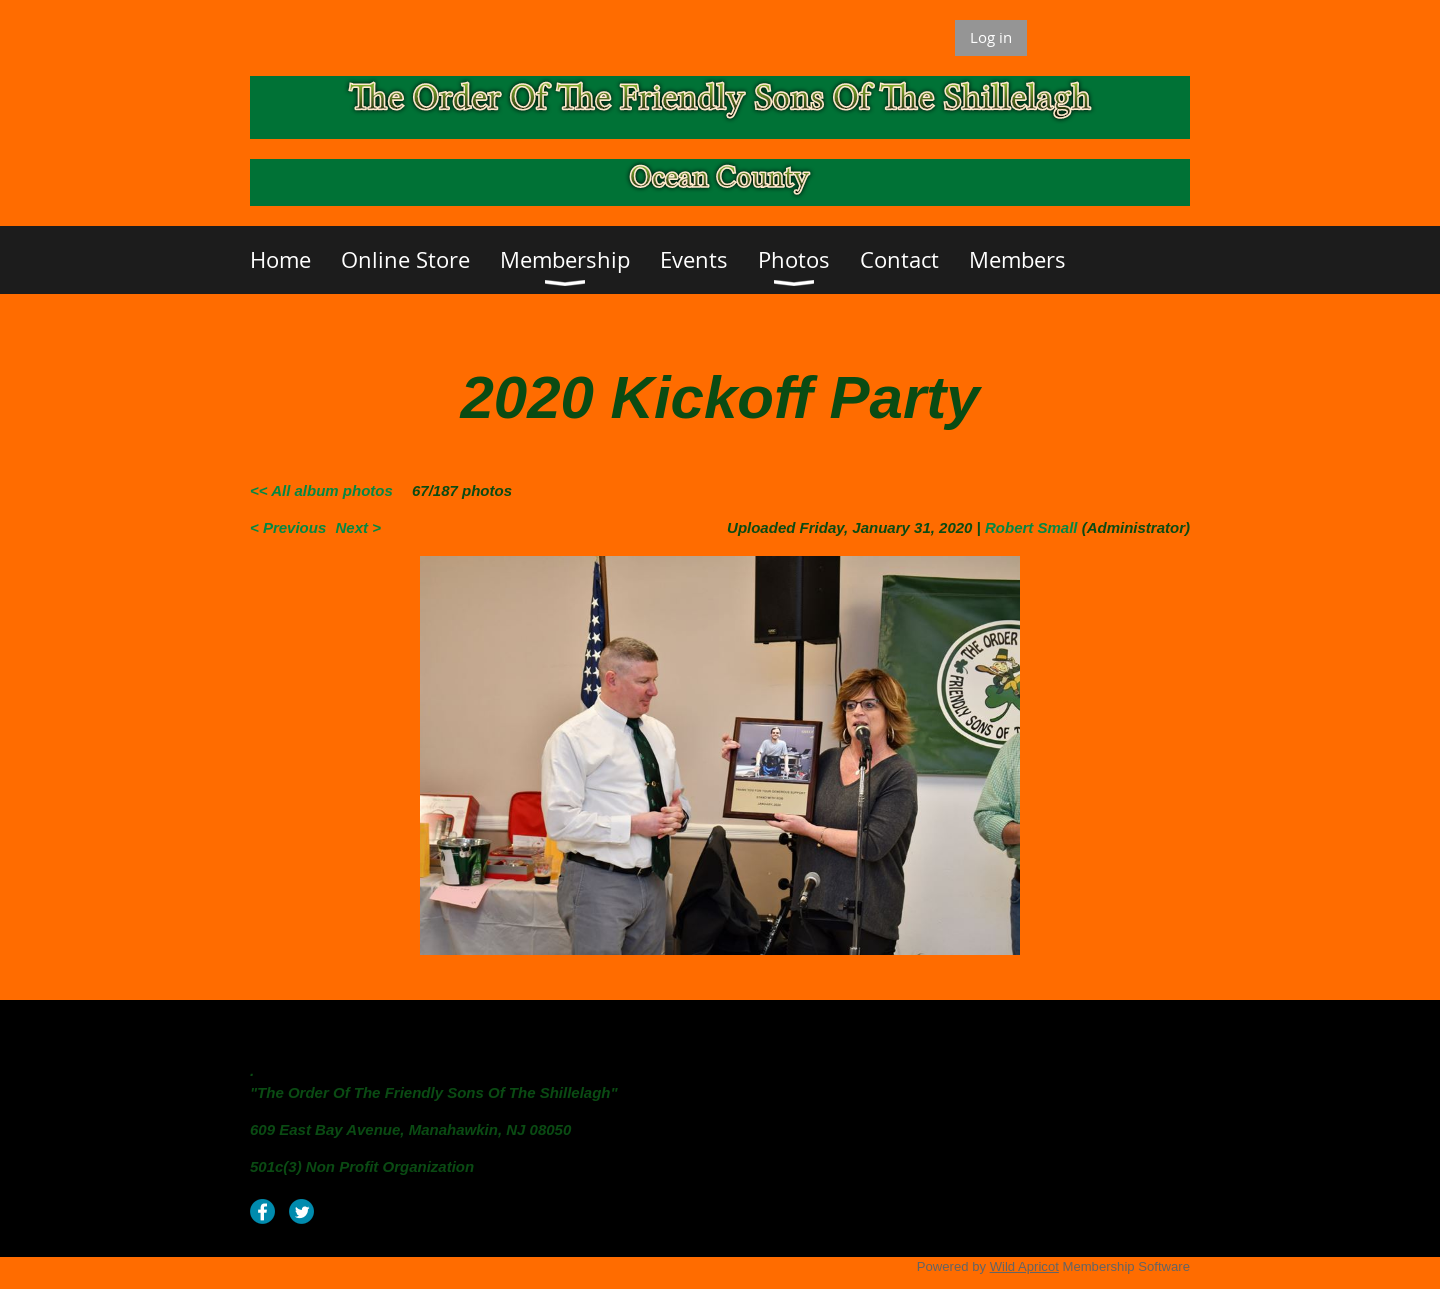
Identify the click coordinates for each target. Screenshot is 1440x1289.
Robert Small (1031, 527)
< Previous (288, 527)
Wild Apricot (1024, 1266)
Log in (991, 37)
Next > (357, 527)
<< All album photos (321, 490)
